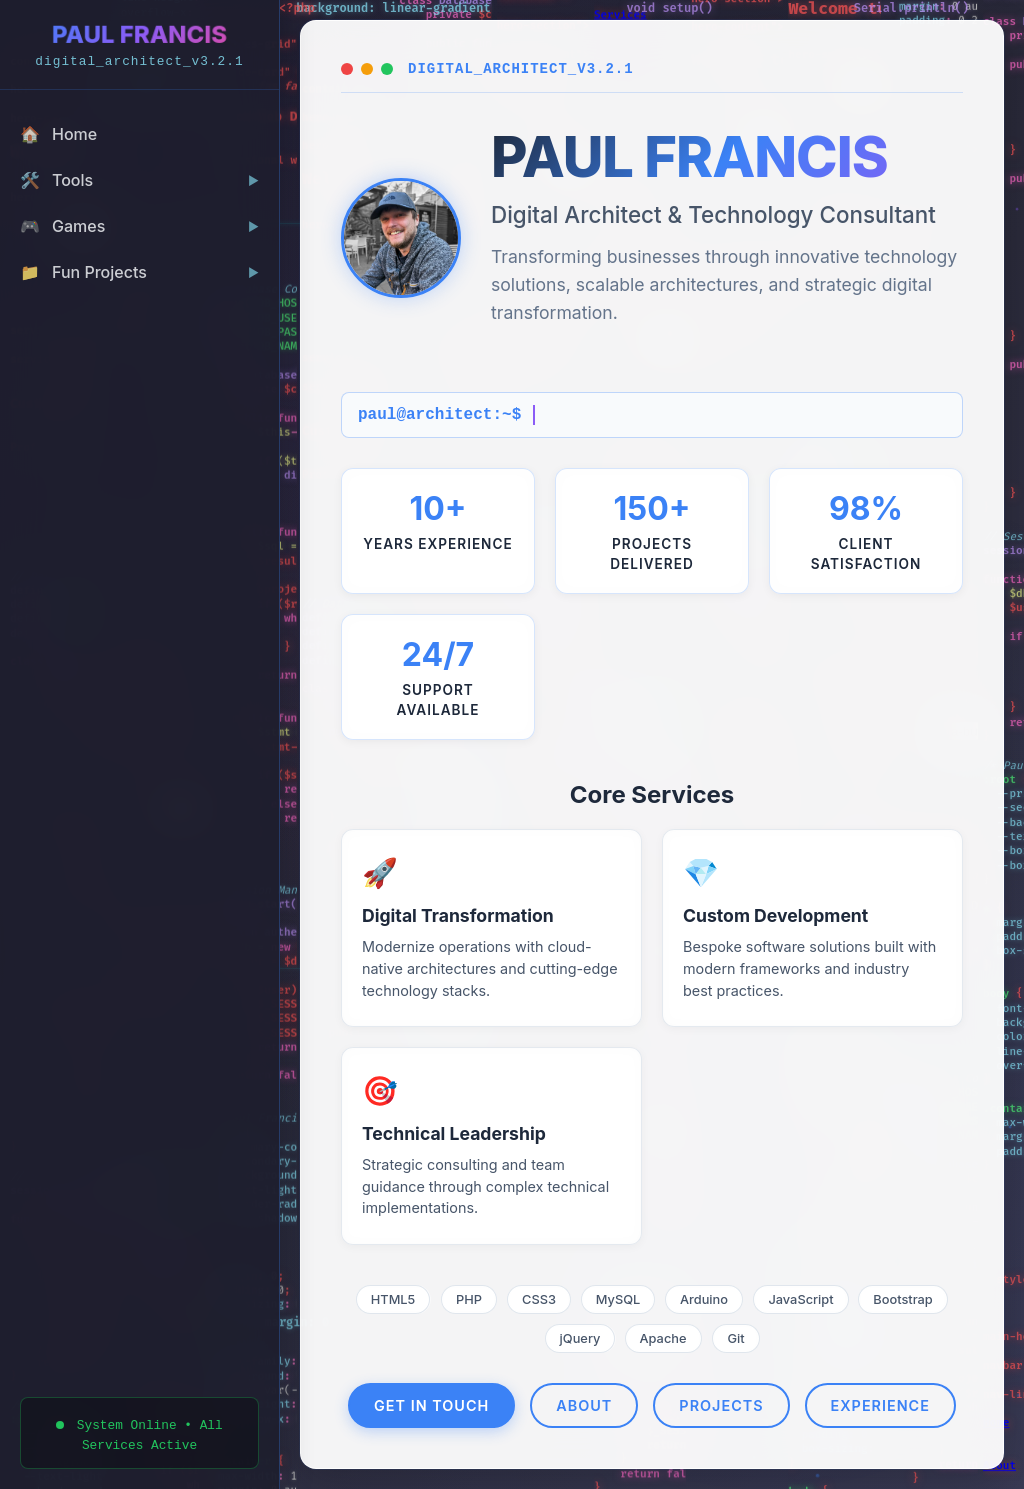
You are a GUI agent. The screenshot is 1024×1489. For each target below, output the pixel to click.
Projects (721, 1405)
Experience (880, 1405)
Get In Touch (431, 1405)
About (584, 1405)
